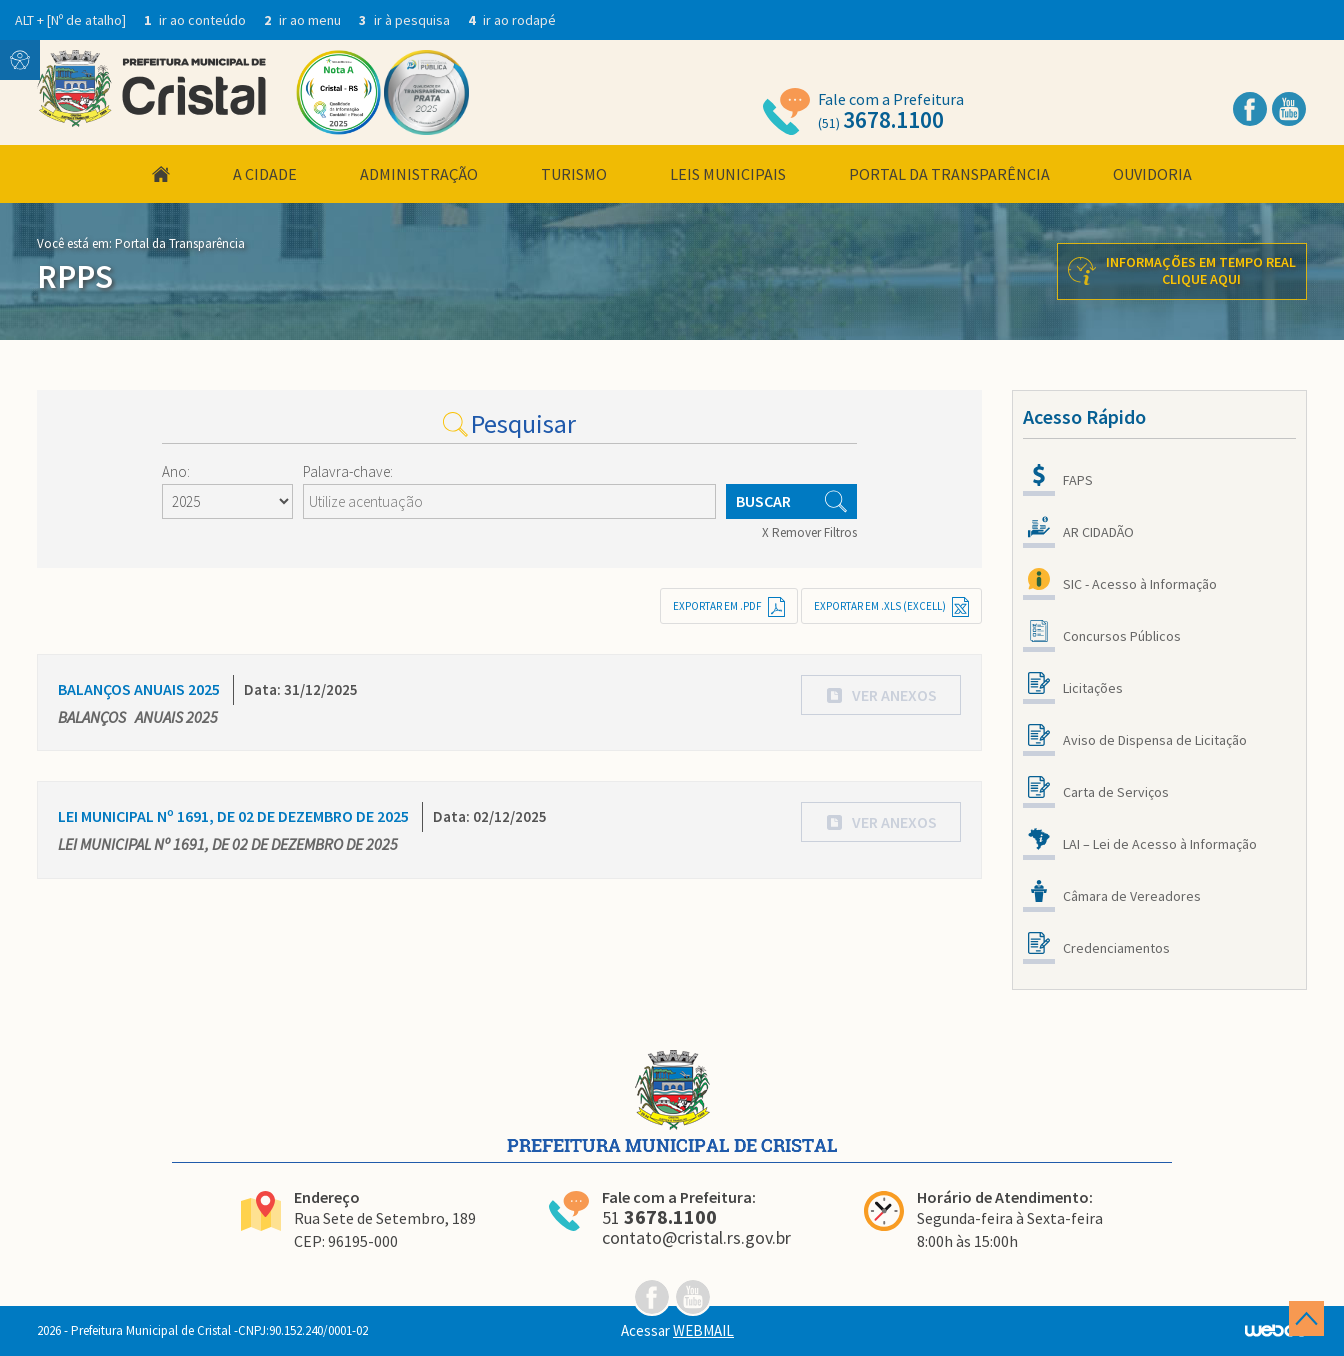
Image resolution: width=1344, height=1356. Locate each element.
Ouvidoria (1152, 174)
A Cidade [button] (265, 174)
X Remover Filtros (809, 532)
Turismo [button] (574, 174)
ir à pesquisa (406, 20)
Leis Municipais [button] (728, 174)
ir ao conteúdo (196, 20)
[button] (881, 695)
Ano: (176, 471)
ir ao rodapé (512, 20)
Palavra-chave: (348, 471)
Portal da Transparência (949, 174)
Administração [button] (419, 174)
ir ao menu (304, 20)
